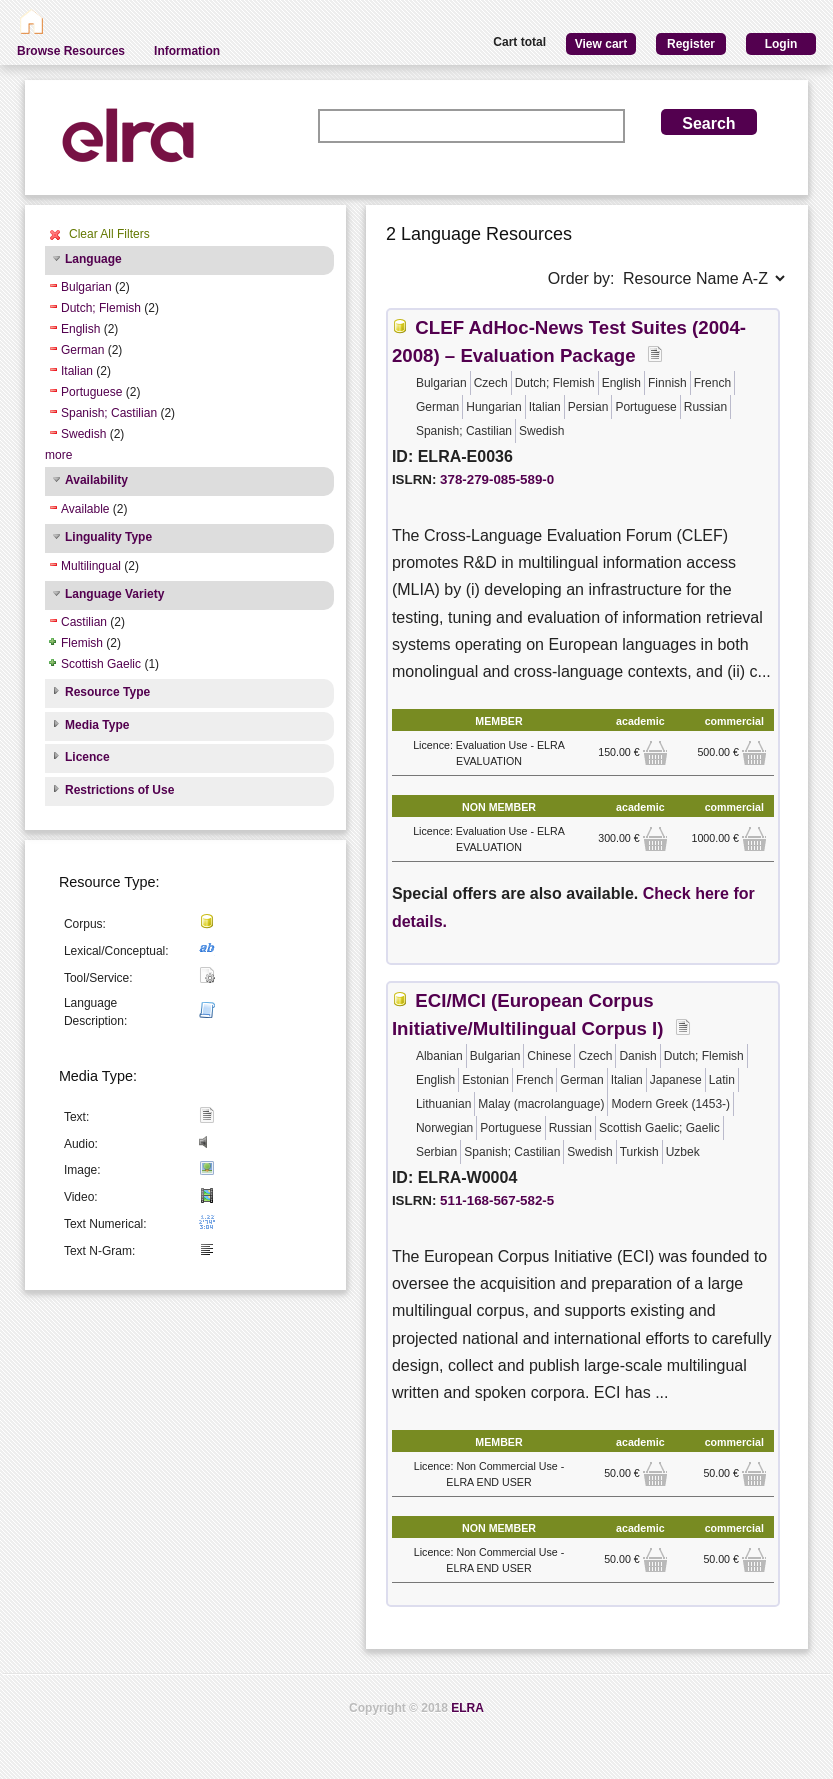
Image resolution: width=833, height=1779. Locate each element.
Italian (77, 371)
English (80, 329)
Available (85, 509)
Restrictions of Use (119, 790)
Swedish (83, 434)
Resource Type (107, 692)
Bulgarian (86, 287)
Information (187, 51)
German (82, 350)
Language (93, 259)
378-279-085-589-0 (497, 479)
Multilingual (91, 566)
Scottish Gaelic (101, 664)
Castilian (84, 622)
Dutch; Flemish (101, 308)
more (58, 455)
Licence (87, 757)
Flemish (82, 643)
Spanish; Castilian (109, 413)
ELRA (467, 1708)
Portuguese (91, 392)
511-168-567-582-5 (497, 1200)
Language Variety (114, 594)
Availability (96, 480)
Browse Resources (71, 51)
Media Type (97, 725)
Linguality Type (108, 537)
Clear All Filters (109, 234)
